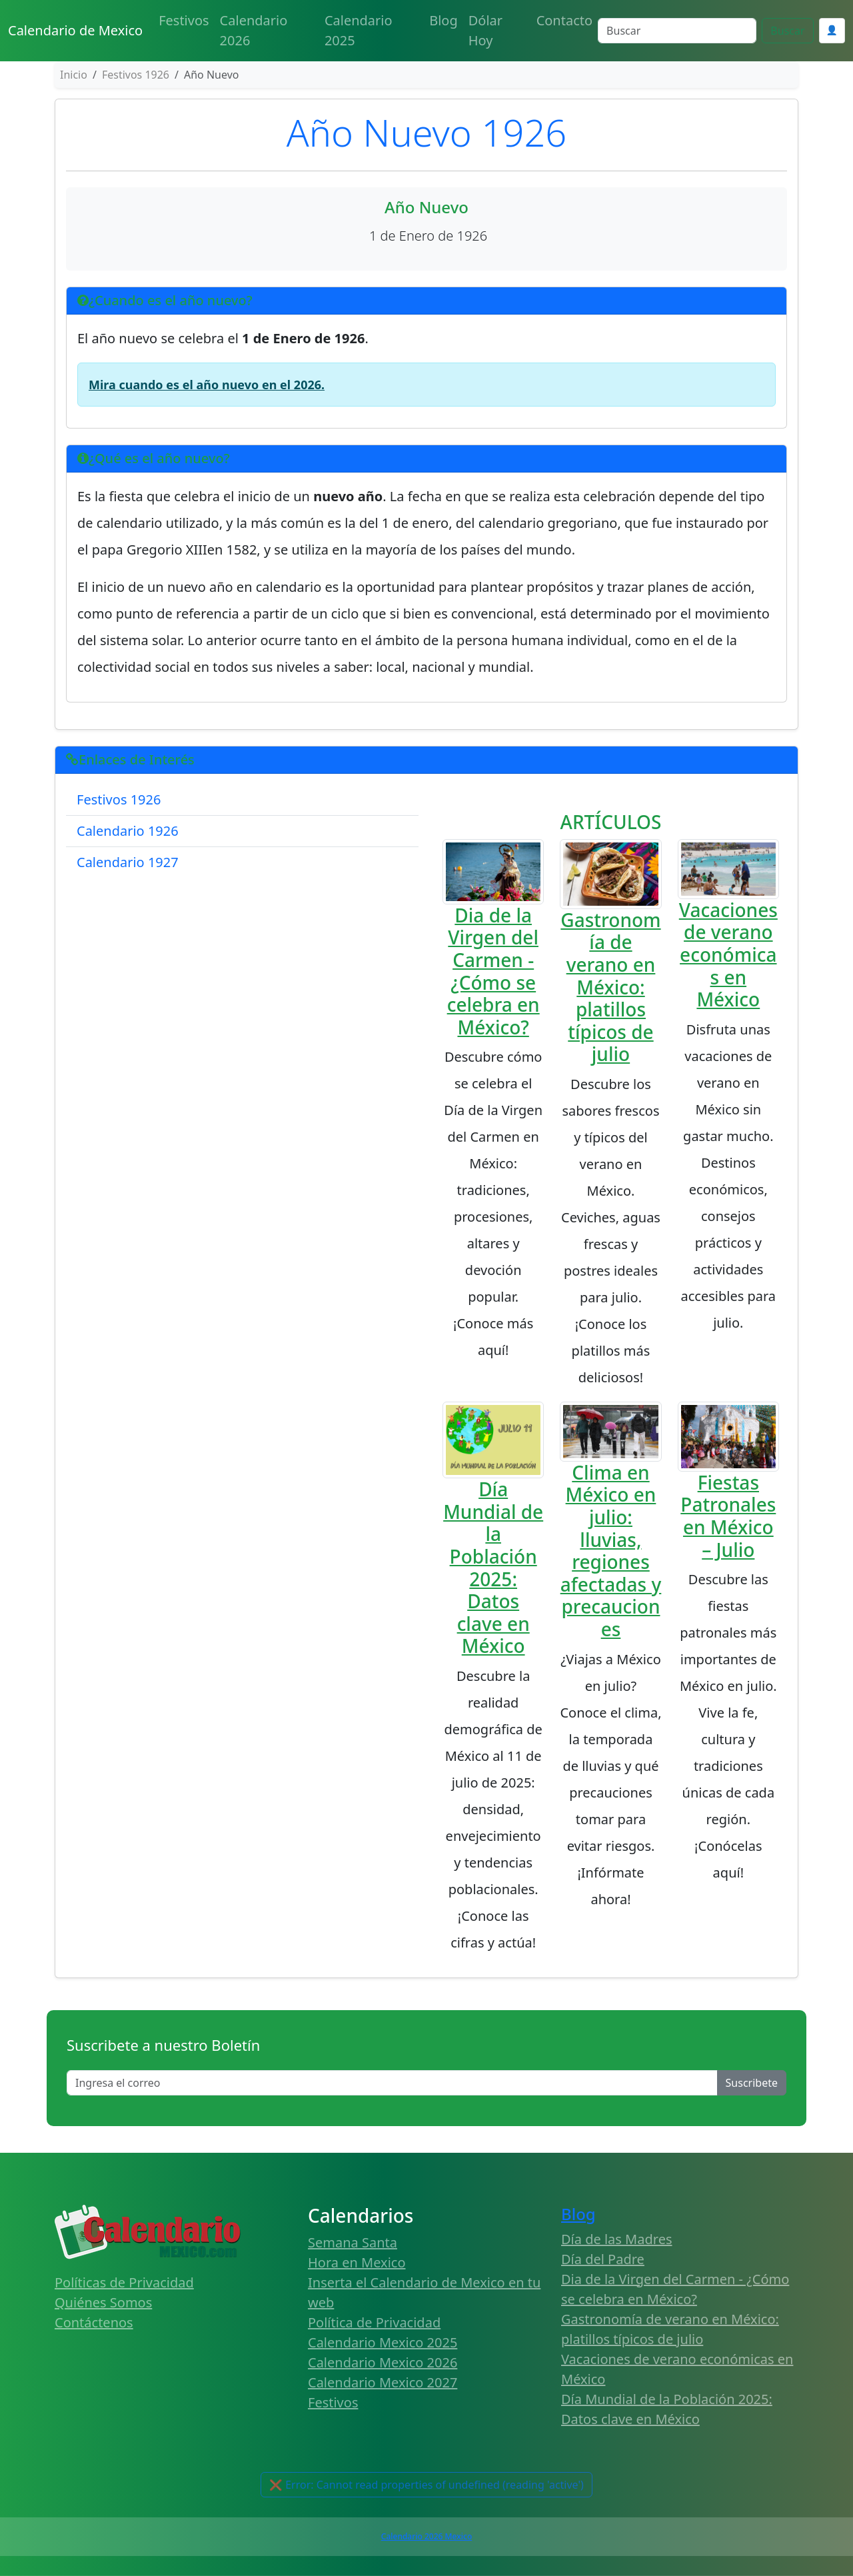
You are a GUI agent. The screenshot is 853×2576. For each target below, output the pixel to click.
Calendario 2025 (359, 30)
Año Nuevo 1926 (427, 132)
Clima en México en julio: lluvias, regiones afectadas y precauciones (611, 1551)
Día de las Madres (616, 2239)
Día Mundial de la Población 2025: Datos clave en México (493, 1567)
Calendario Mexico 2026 (382, 2362)
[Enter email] (392, 2082)
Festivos (184, 20)
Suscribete (752, 2082)
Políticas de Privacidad (124, 2282)
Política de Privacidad (374, 2322)
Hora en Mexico (357, 2262)
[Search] (677, 30)
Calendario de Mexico (75, 30)
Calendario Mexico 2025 (382, 2342)
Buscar (787, 30)
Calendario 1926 (128, 831)
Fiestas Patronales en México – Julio (728, 1516)
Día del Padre (602, 2259)
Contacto (564, 20)
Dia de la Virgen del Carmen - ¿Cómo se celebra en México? (493, 971)
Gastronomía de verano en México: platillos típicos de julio (610, 987)
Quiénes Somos (103, 2302)
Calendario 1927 (128, 862)
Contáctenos (94, 2322)
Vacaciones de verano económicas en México (728, 954)
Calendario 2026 (254, 30)
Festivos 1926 (119, 799)
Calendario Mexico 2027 (382, 2382)
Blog (443, 20)
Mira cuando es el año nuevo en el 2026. (207, 385)
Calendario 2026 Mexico (426, 2536)
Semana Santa (352, 2242)
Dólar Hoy (485, 30)
